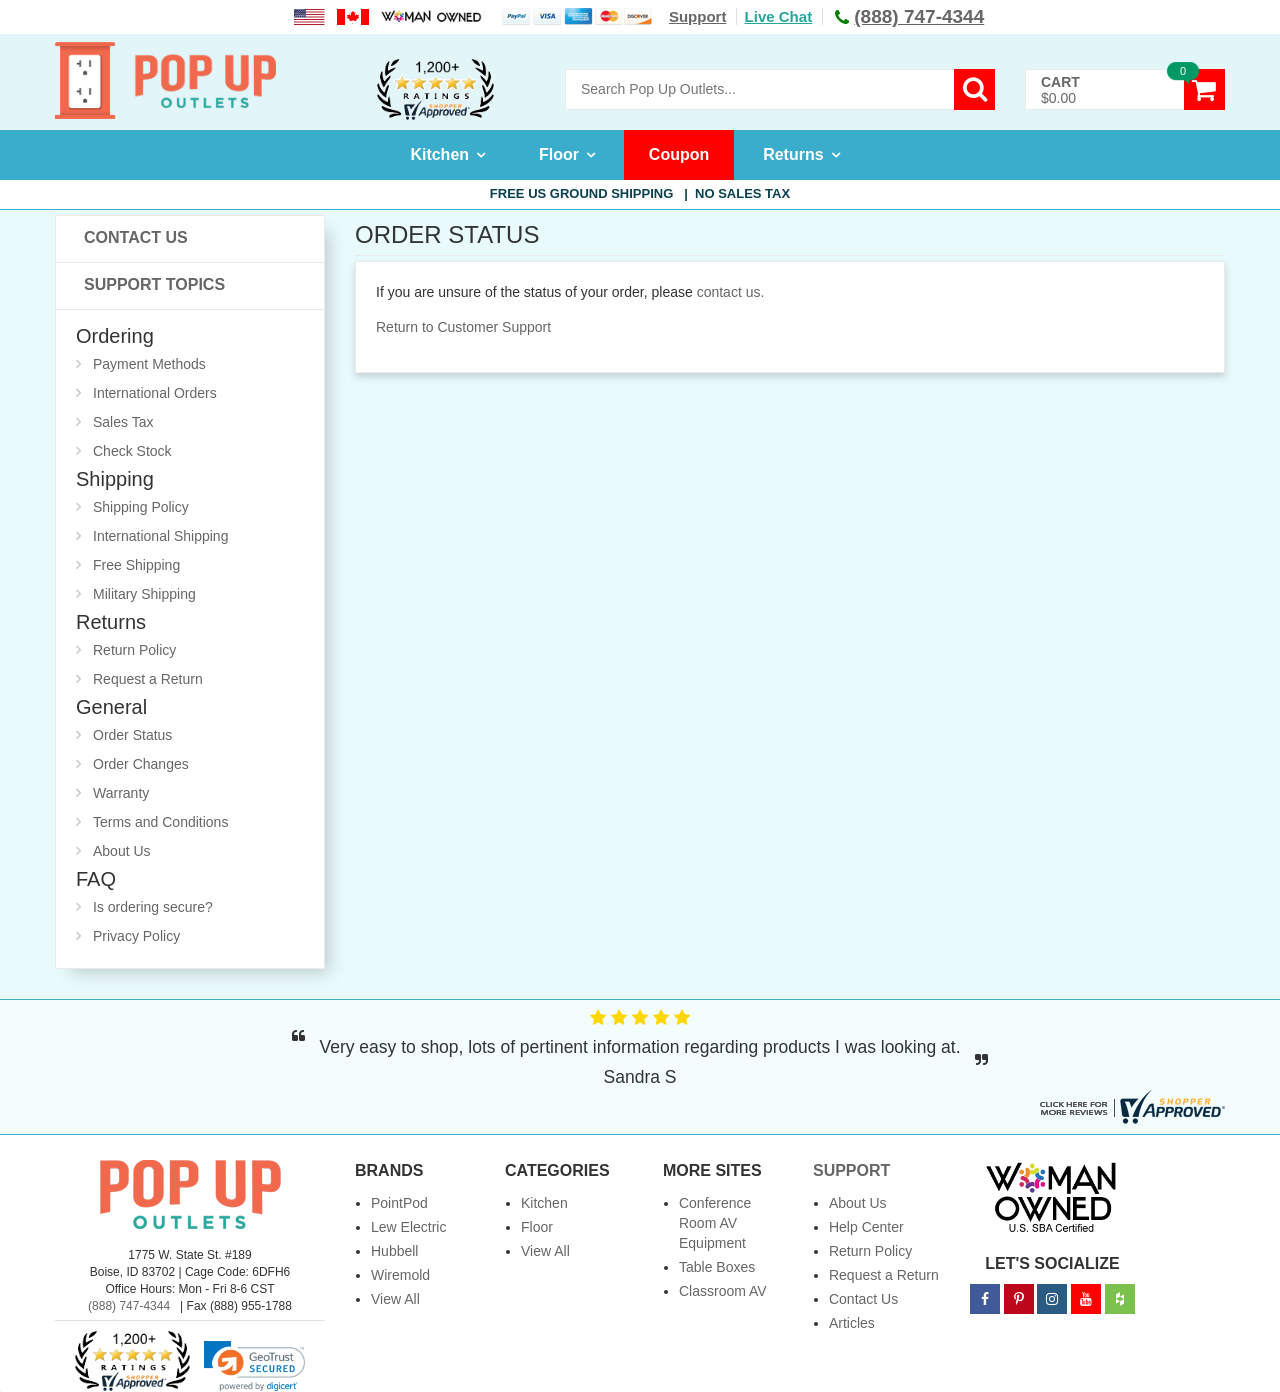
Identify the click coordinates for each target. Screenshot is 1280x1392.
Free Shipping (136, 565)
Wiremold (400, 1275)
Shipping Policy (141, 507)
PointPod (399, 1203)
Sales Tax (123, 422)
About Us (122, 851)
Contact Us (136, 237)
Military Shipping (144, 594)
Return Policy (134, 650)
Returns (793, 154)
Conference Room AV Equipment (715, 1223)
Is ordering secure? (153, 907)
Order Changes (141, 764)
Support (698, 16)
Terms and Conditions (160, 822)
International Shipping (160, 536)
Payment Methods (149, 364)
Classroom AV (723, 1291)
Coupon (679, 154)
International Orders (155, 393)
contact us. (731, 292)
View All (395, 1299)
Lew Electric (408, 1227)
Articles (852, 1323)
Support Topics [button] (154, 284)
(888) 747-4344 (129, 1306)
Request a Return (148, 679)
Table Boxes (717, 1267)
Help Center (866, 1227)
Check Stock (132, 451)
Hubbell (394, 1251)
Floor (559, 154)
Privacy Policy (136, 936)
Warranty (121, 793)
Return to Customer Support (463, 327)
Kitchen (439, 154)
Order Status (132, 735)
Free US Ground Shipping (640, 193)
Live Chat (779, 16)
